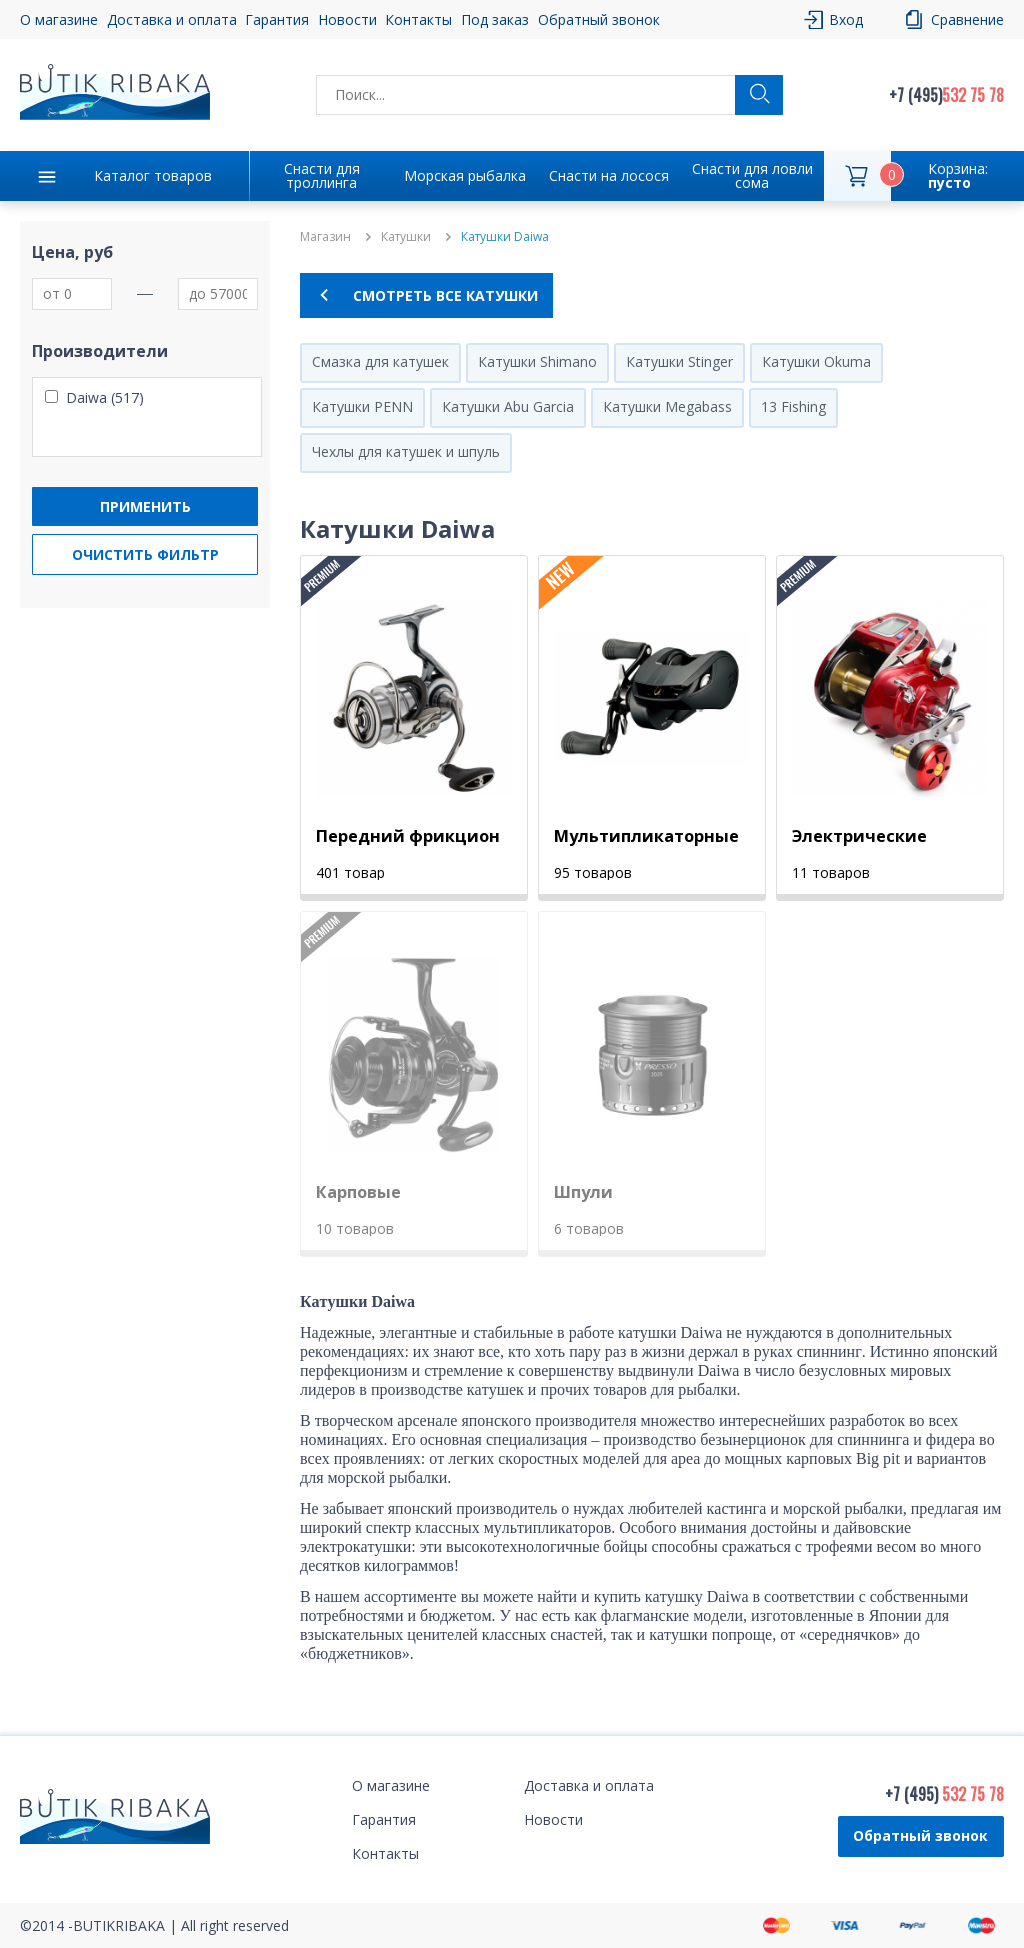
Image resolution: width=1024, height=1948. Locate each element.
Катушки (406, 237)
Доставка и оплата (172, 19)
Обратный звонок (599, 19)
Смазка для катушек (380, 361)
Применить (145, 506)
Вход (846, 19)
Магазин (325, 237)
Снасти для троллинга (322, 175)
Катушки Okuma (816, 361)
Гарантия (277, 19)
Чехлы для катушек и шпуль (406, 451)
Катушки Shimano (537, 361)
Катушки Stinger (679, 361)
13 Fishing (793, 406)
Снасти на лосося (609, 175)
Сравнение (967, 19)
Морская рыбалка (465, 175)
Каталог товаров (153, 175)
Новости (347, 19)
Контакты (418, 19)
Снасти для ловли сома (752, 175)
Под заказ (495, 19)
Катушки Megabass (667, 406)
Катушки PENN (362, 406)
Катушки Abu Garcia (508, 406)
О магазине (59, 19)
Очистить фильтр (145, 554)
